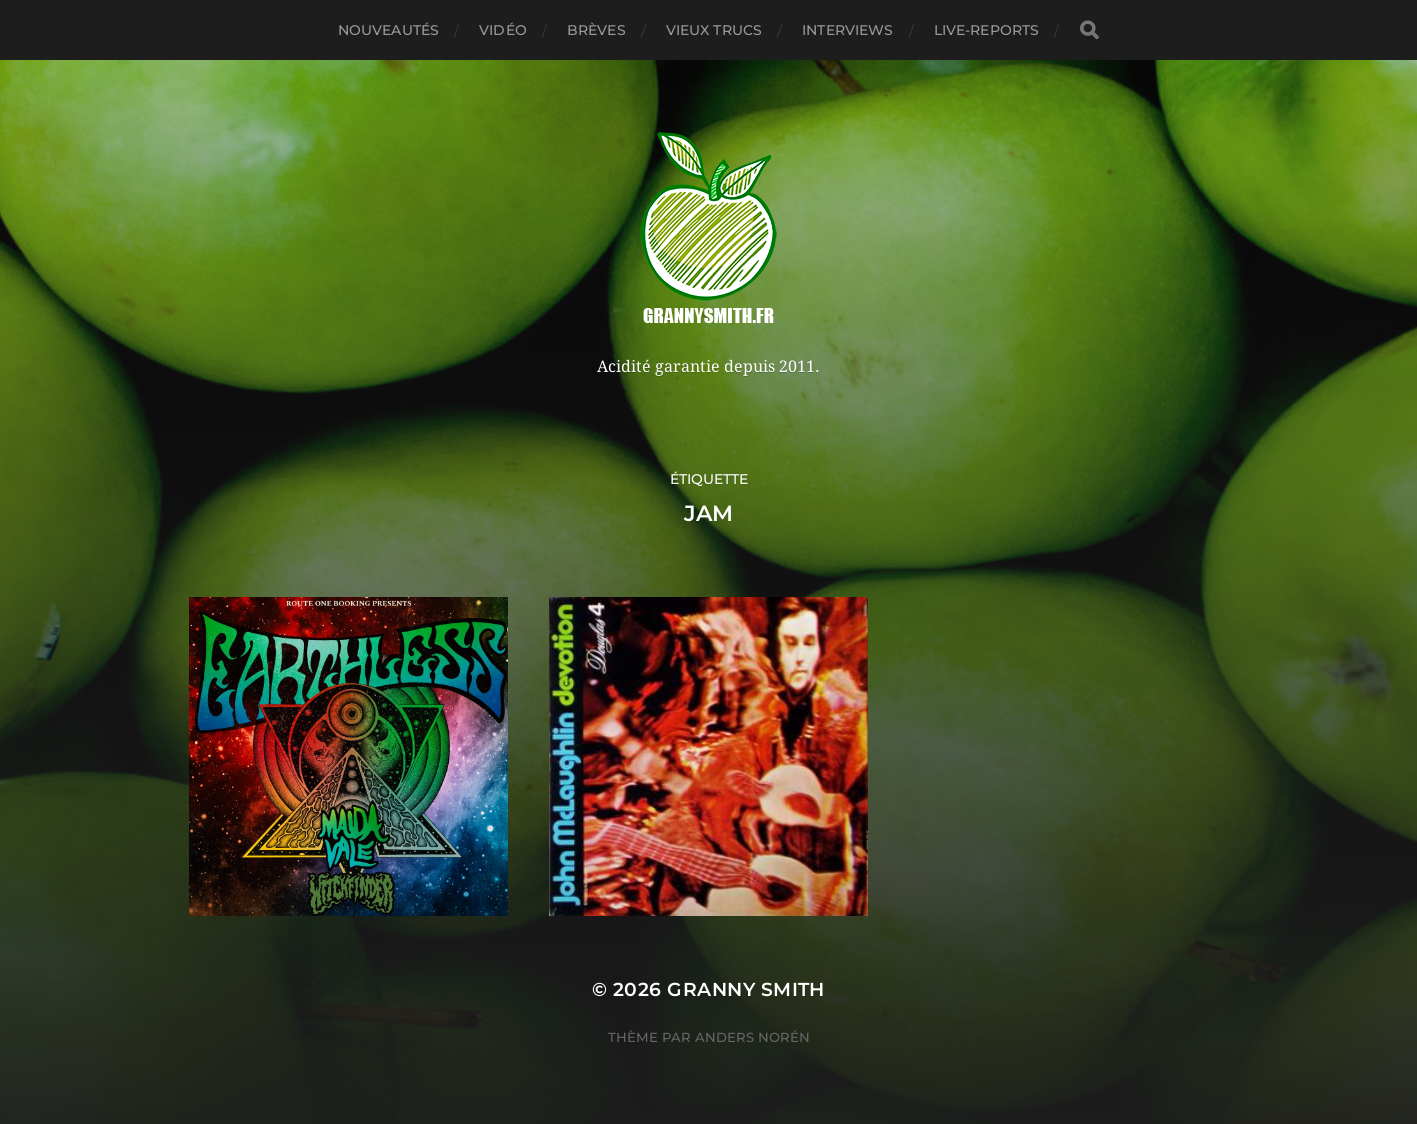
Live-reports (987, 30)
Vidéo (503, 30)
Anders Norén (752, 1037)
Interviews (847, 30)
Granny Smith (746, 989)
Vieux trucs (714, 30)
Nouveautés (388, 30)
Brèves (596, 30)
